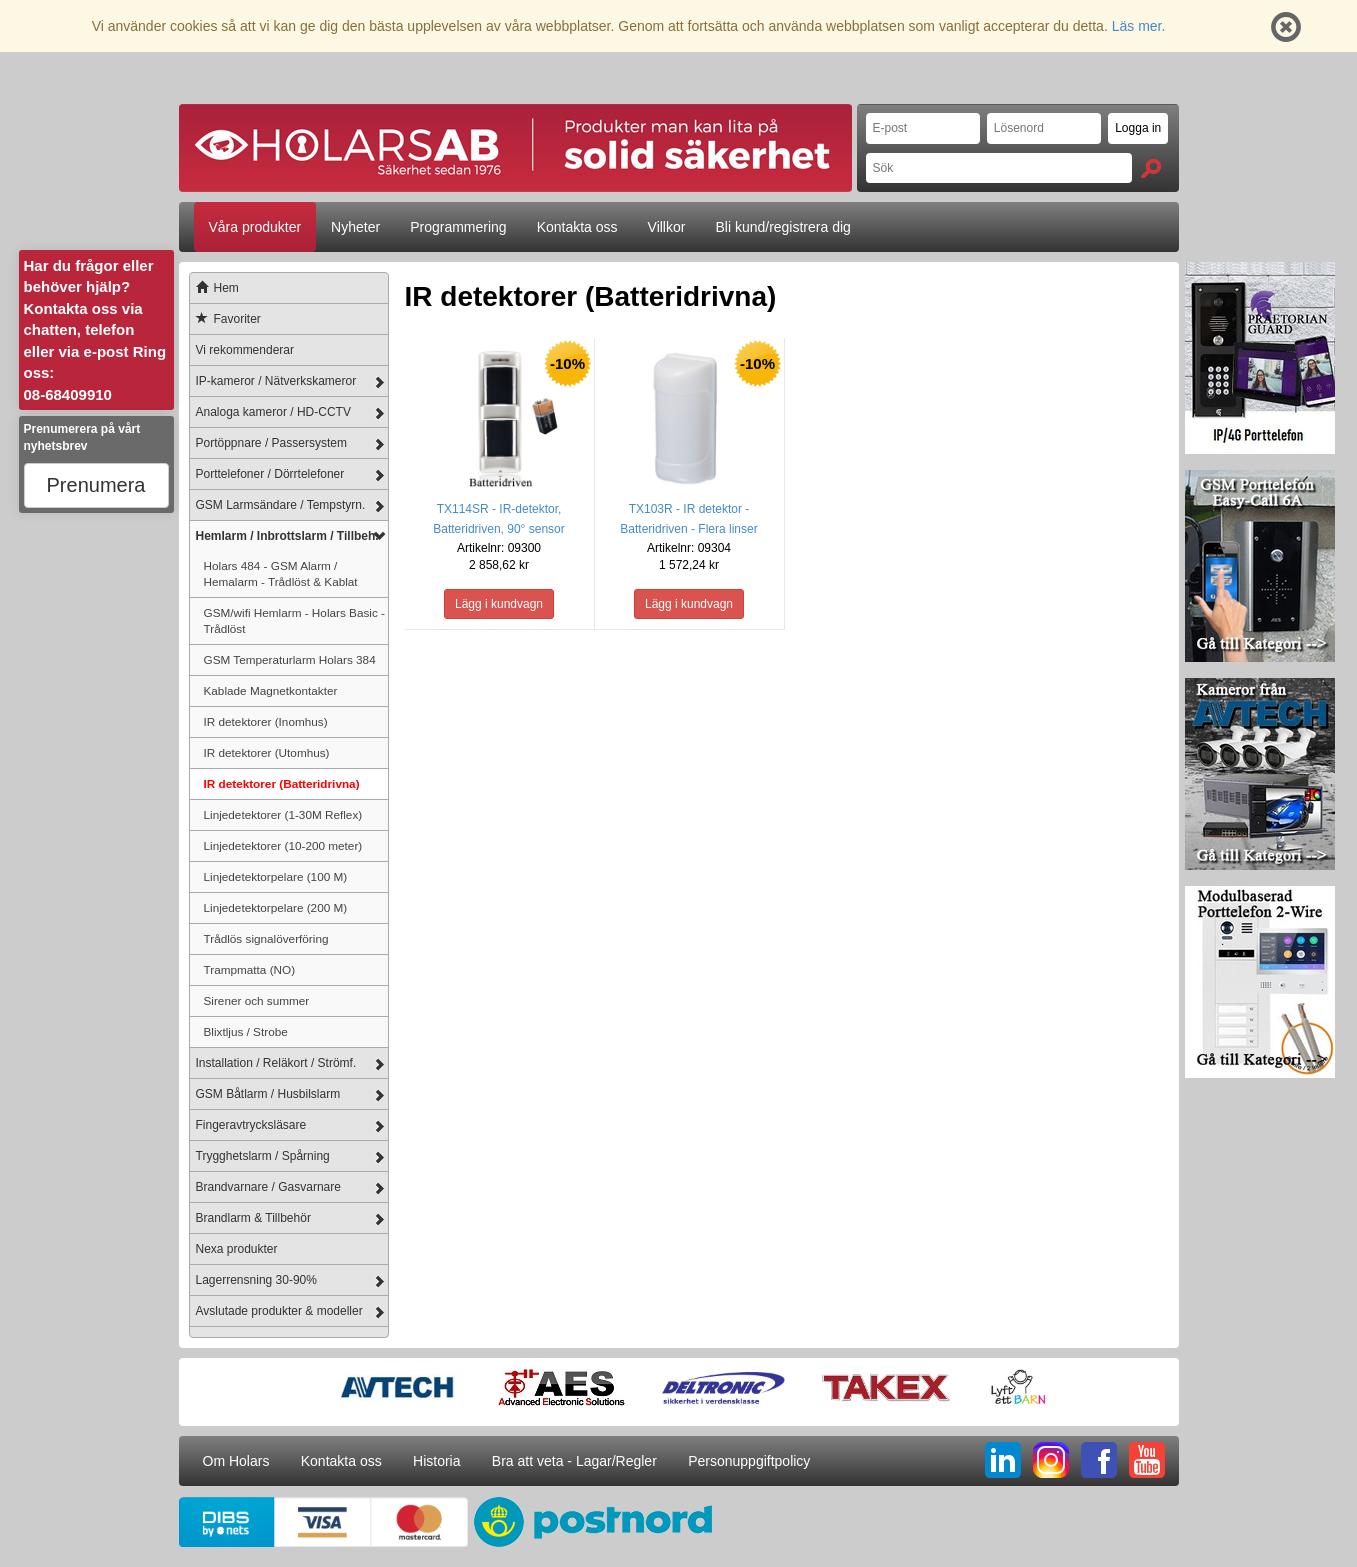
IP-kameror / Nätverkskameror (276, 381)
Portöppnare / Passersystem (271, 443)
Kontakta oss (577, 227)
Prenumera (96, 485)
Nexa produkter (237, 1249)
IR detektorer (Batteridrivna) (282, 783)
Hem (214, 288)
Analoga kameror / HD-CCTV (273, 412)
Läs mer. (1139, 26)
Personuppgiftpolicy (749, 1461)
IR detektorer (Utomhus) (267, 752)
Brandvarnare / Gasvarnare (268, 1187)
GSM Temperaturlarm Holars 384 (290, 659)
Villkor (667, 227)
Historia (436, 1461)
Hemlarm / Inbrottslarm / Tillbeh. (287, 536)
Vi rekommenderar (245, 350)
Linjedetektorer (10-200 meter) (283, 845)
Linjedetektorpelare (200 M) (276, 907)
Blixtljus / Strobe (246, 1031)
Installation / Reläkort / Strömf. (276, 1063)
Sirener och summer (257, 1000)
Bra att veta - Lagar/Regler (574, 1461)
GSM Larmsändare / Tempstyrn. (281, 505)
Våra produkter (255, 227)
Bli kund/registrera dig (782, 227)
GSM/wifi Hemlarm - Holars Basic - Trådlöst (295, 620)
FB (1099, 1460)
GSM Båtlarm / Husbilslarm (268, 1094)
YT (1147, 1460)
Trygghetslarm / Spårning (263, 1156)
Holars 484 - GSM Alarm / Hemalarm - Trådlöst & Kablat (281, 573)
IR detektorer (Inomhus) (266, 721)
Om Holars (236, 1461)
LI (1003, 1460)
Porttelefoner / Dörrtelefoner (270, 474)
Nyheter (355, 227)
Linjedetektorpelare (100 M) (276, 876)
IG (1051, 1460)
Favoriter (225, 319)
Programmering (458, 227)
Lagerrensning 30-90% (256, 1280)
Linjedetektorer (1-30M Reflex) (283, 814)
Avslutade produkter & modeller (279, 1311)
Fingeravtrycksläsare (251, 1125)
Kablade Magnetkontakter (271, 690)
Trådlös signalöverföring (266, 938)
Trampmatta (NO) (250, 969)
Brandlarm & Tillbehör (253, 1218)
